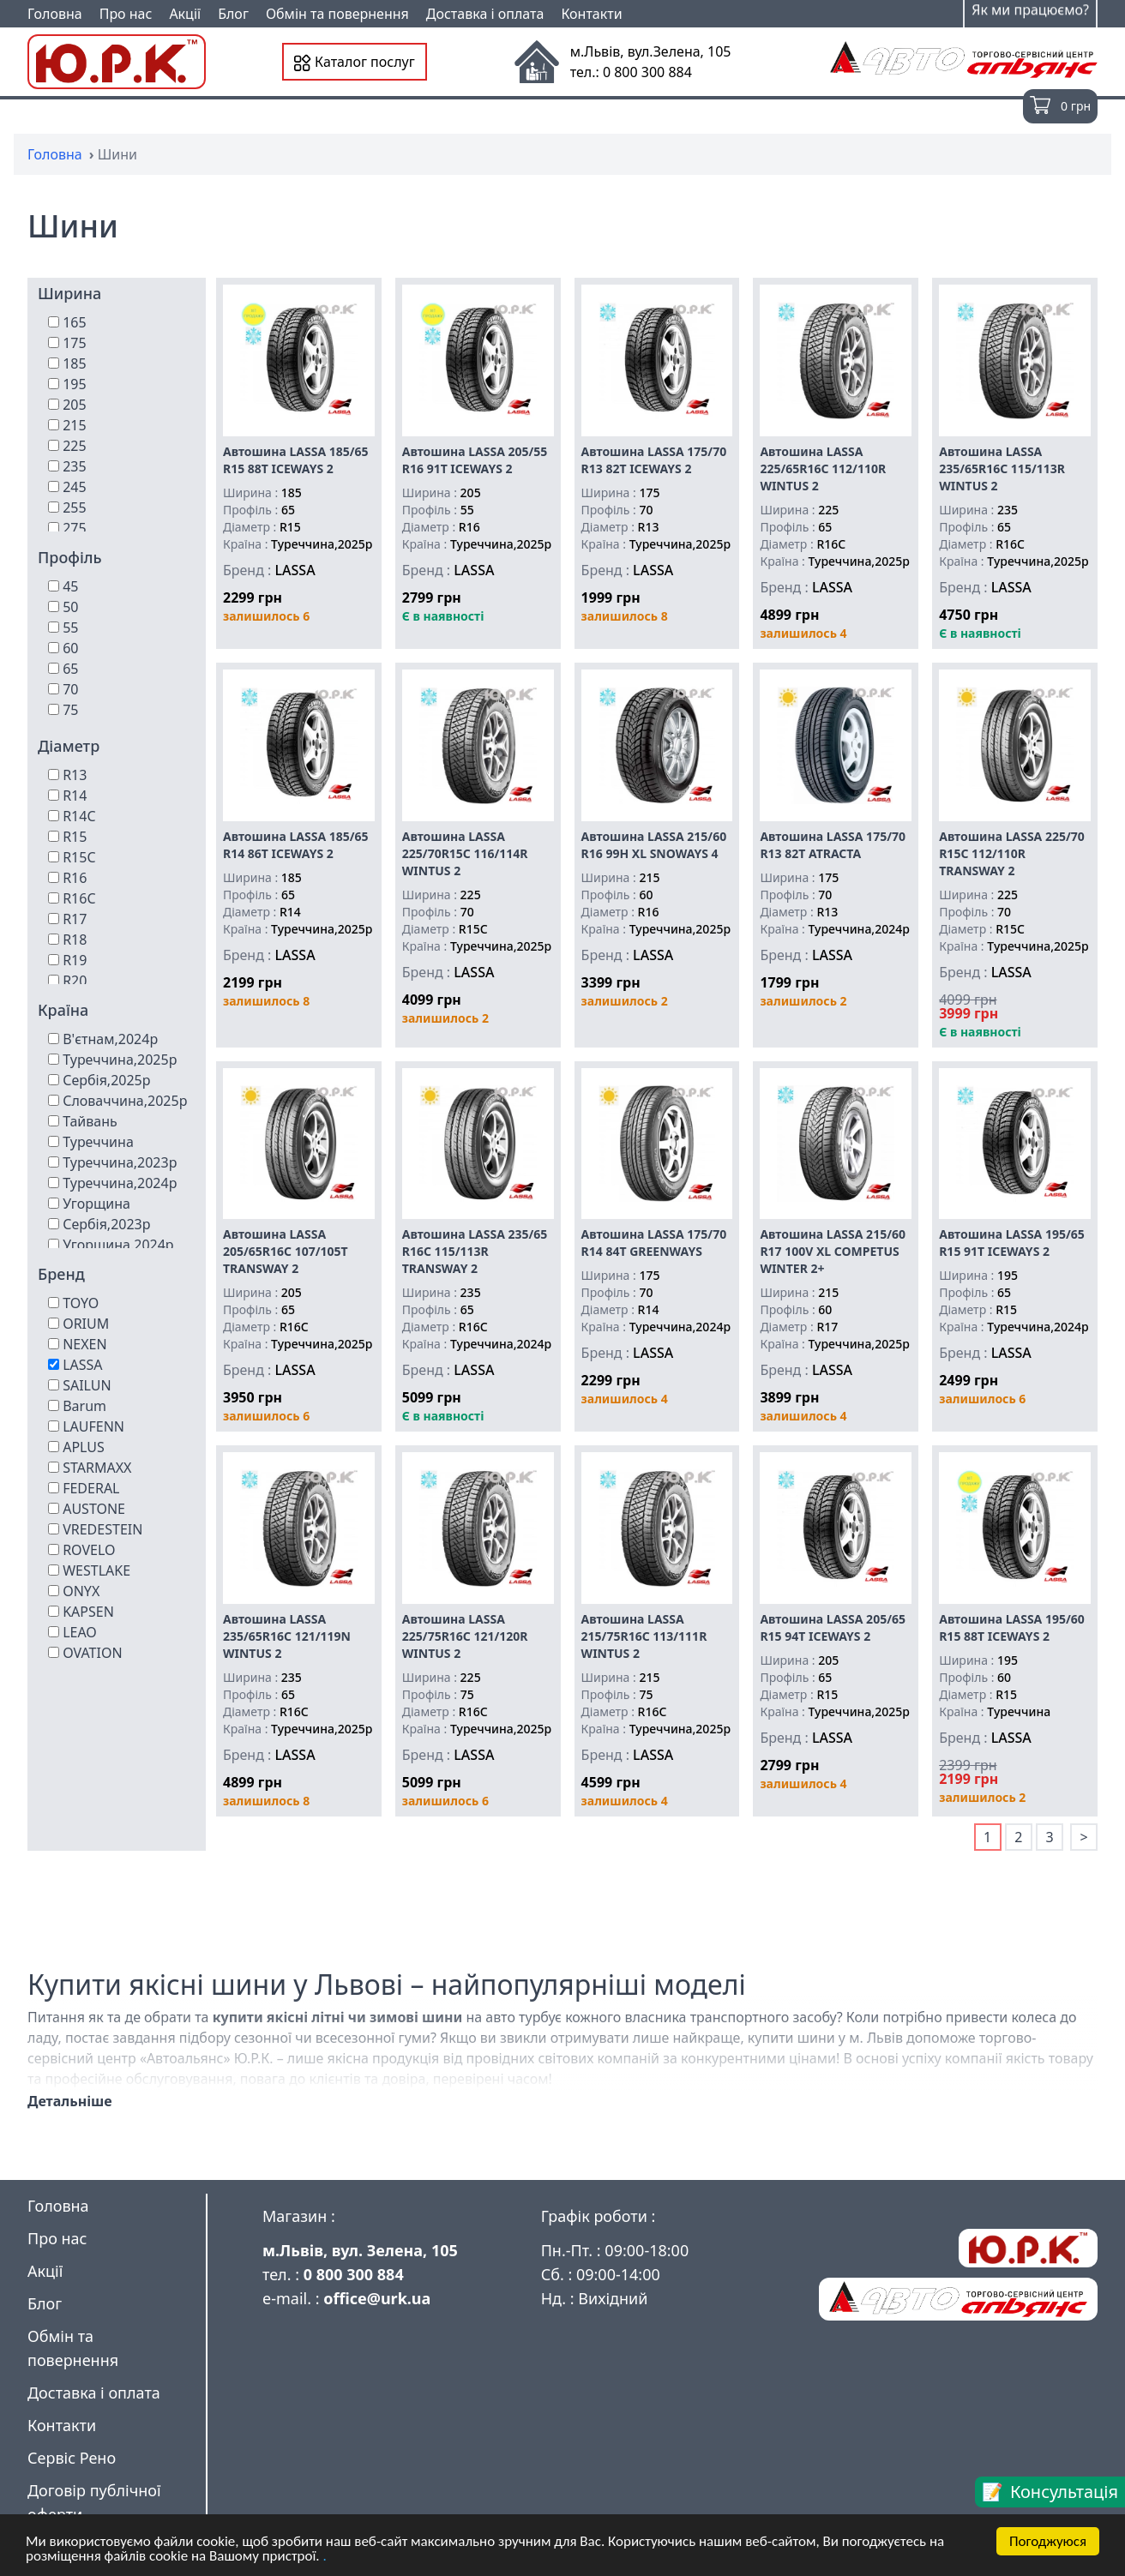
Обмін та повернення (337, 13)
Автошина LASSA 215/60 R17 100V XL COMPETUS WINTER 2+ (832, 1251)
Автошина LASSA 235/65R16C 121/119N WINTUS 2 (287, 1636)
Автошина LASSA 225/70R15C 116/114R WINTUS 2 (465, 853)
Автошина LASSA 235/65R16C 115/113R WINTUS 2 (1002, 468)
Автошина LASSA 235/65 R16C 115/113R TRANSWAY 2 (475, 1251)
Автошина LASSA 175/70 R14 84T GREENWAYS (654, 1242)
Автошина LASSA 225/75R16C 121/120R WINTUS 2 (465, 1636)
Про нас (126, 13)
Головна (54, 13)
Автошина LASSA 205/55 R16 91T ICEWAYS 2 (475, 460)
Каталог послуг (354, 61)
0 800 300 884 (354, 2274)
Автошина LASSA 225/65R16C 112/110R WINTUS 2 (823, 468)
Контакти (591, 13)
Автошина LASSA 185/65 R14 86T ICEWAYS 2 (296, 845)
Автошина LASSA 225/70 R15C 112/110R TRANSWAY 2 (1012, 853)
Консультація (1064, 2491)
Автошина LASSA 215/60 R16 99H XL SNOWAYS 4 (654, 845)
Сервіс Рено (71, 2457)
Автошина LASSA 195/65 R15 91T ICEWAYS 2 (1012, 1242)
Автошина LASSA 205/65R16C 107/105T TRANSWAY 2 (285, 1251)
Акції (185, 13)
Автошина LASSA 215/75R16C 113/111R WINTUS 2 (644, 1636)
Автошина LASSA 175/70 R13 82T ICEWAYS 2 (654, 460)
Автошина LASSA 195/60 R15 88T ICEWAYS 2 (1012, 1627)
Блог (233, 13)
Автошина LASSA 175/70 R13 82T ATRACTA (832, 845)
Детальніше (69, 2101)
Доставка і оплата (485, 13)
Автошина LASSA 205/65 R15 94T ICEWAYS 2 (832, 1627)
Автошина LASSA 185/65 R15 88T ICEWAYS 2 (296, 460)
